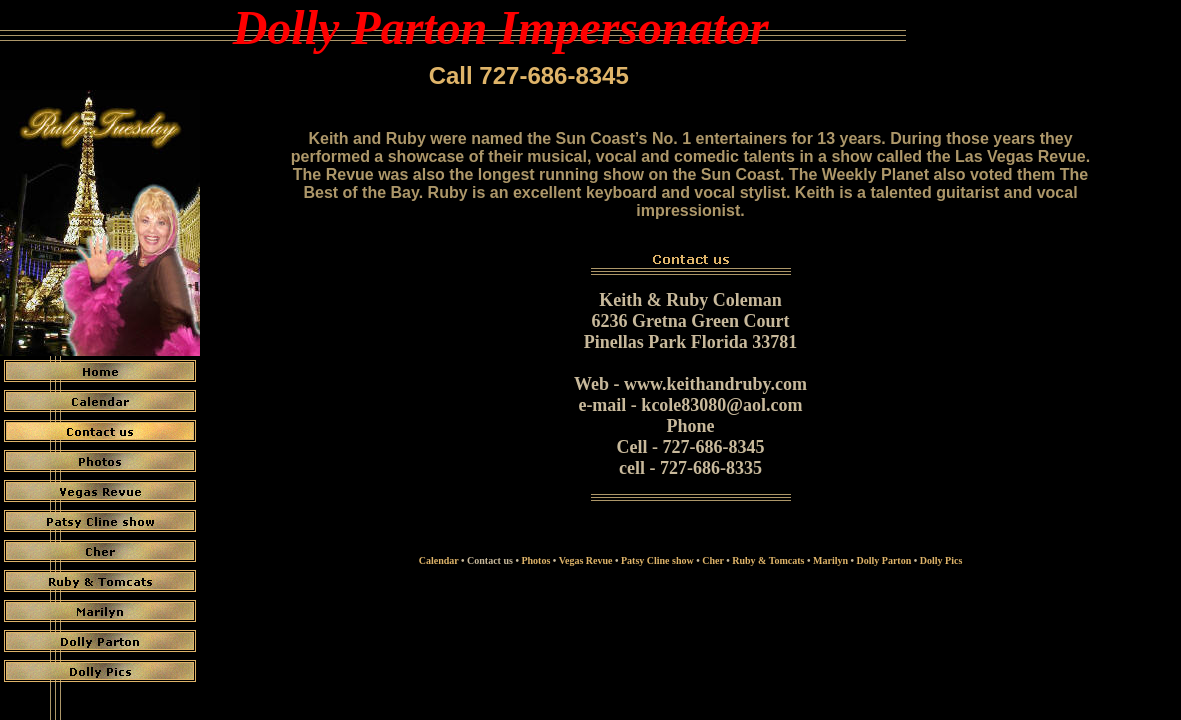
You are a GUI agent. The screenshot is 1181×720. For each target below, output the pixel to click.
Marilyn (830, 560)
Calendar (439, 560)
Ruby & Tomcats (768, 560)
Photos (535, 560)
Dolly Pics (941, 560)
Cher (712, 560)
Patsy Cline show (657, 560)
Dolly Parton (884, 560)
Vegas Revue (586, 560)
